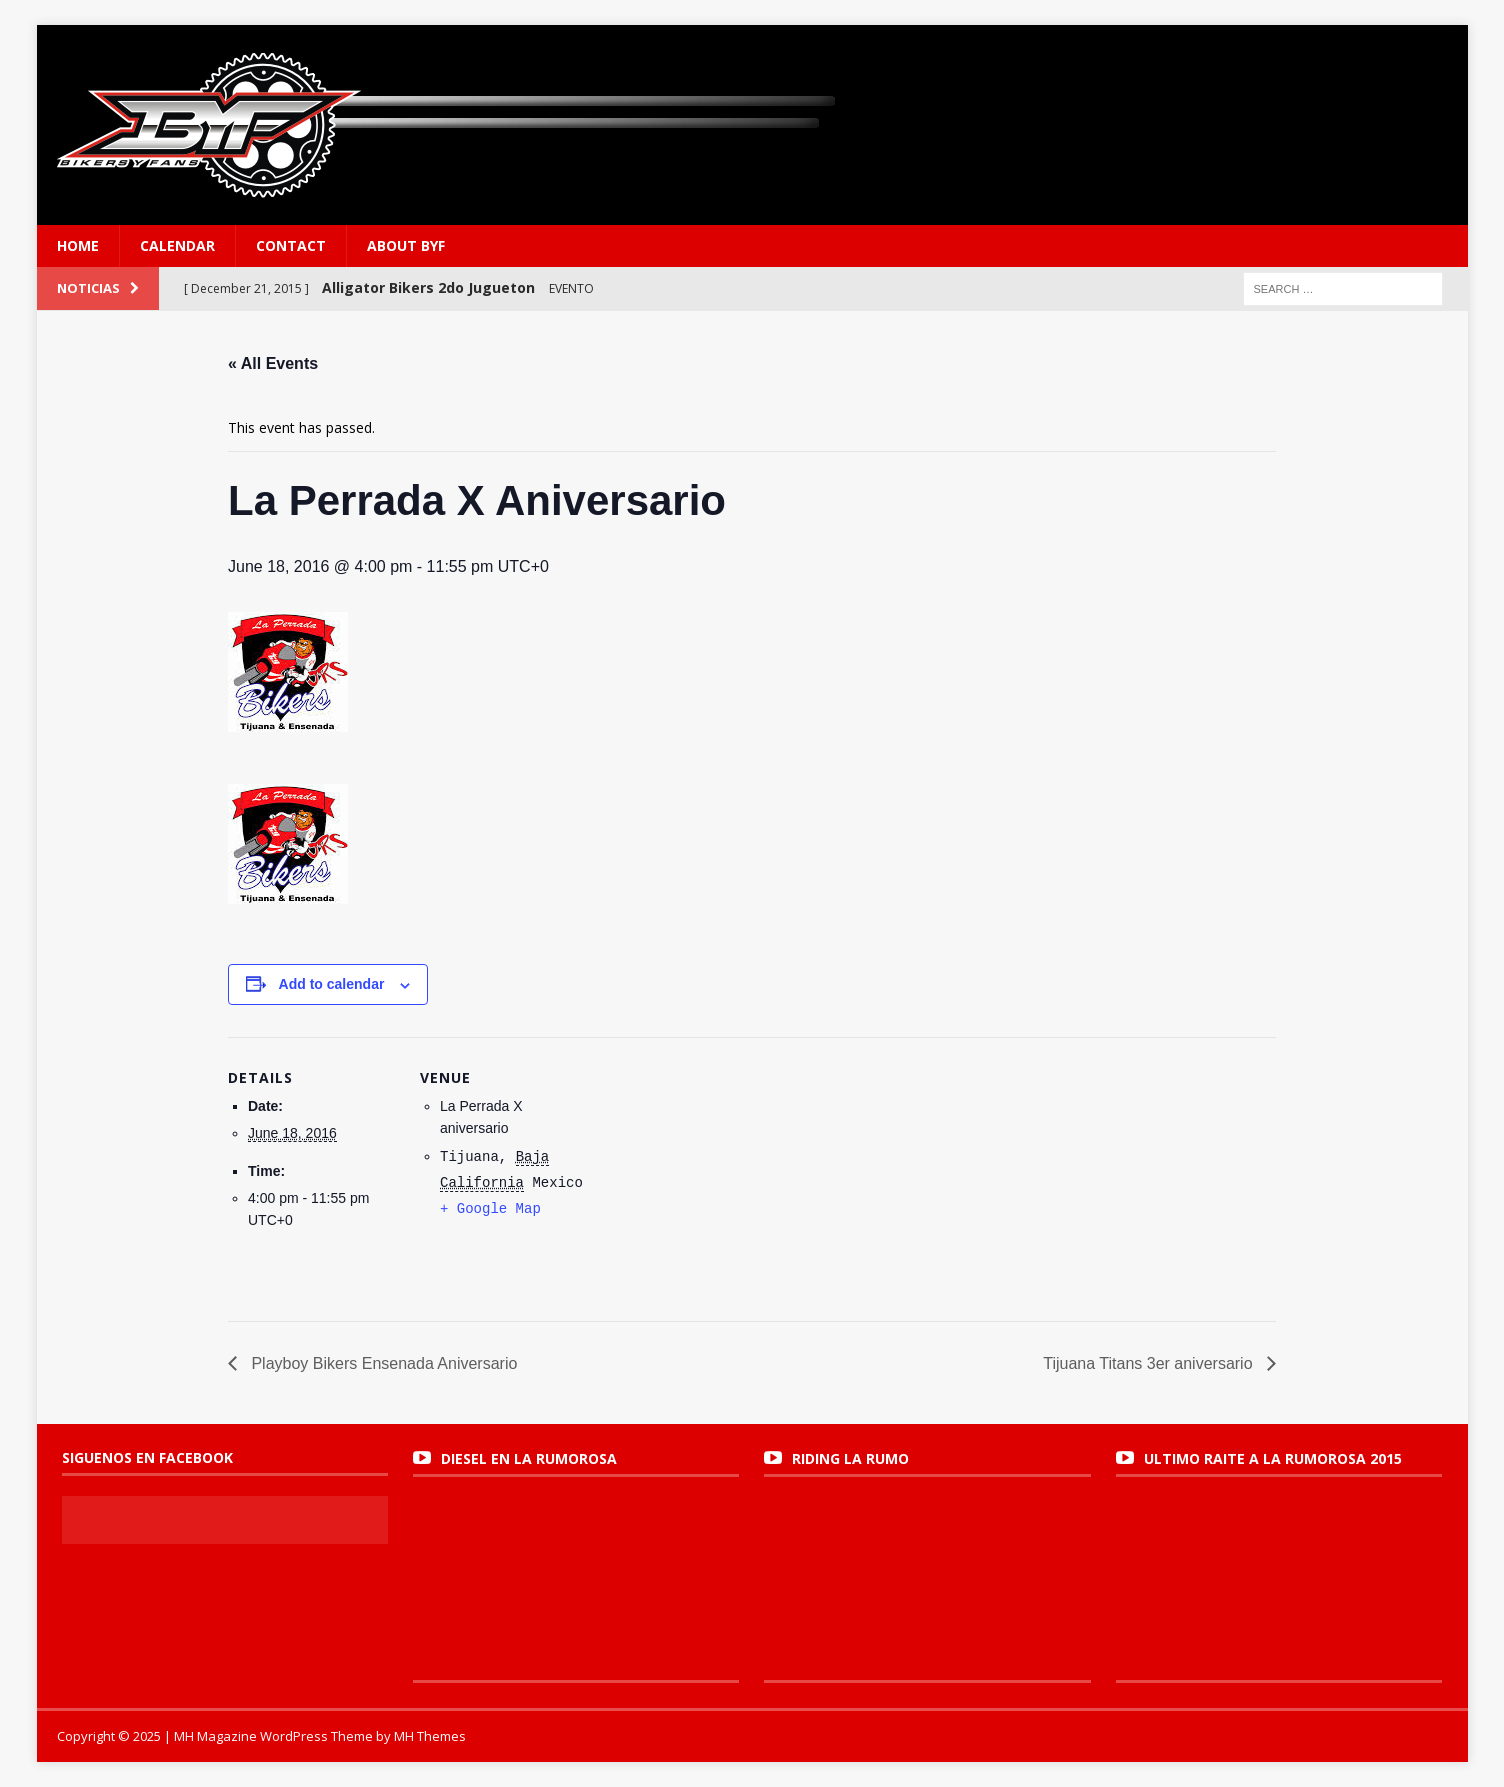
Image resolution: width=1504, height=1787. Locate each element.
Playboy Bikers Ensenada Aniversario (382, 1363)
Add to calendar (332, 984)
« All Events (273, 363)
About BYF (406, 245)
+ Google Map (490, 1209)
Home (78, 245)
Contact (291, 245)
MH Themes (430, 1736)
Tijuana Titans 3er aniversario (1150, 1363)
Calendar (177, 245)
